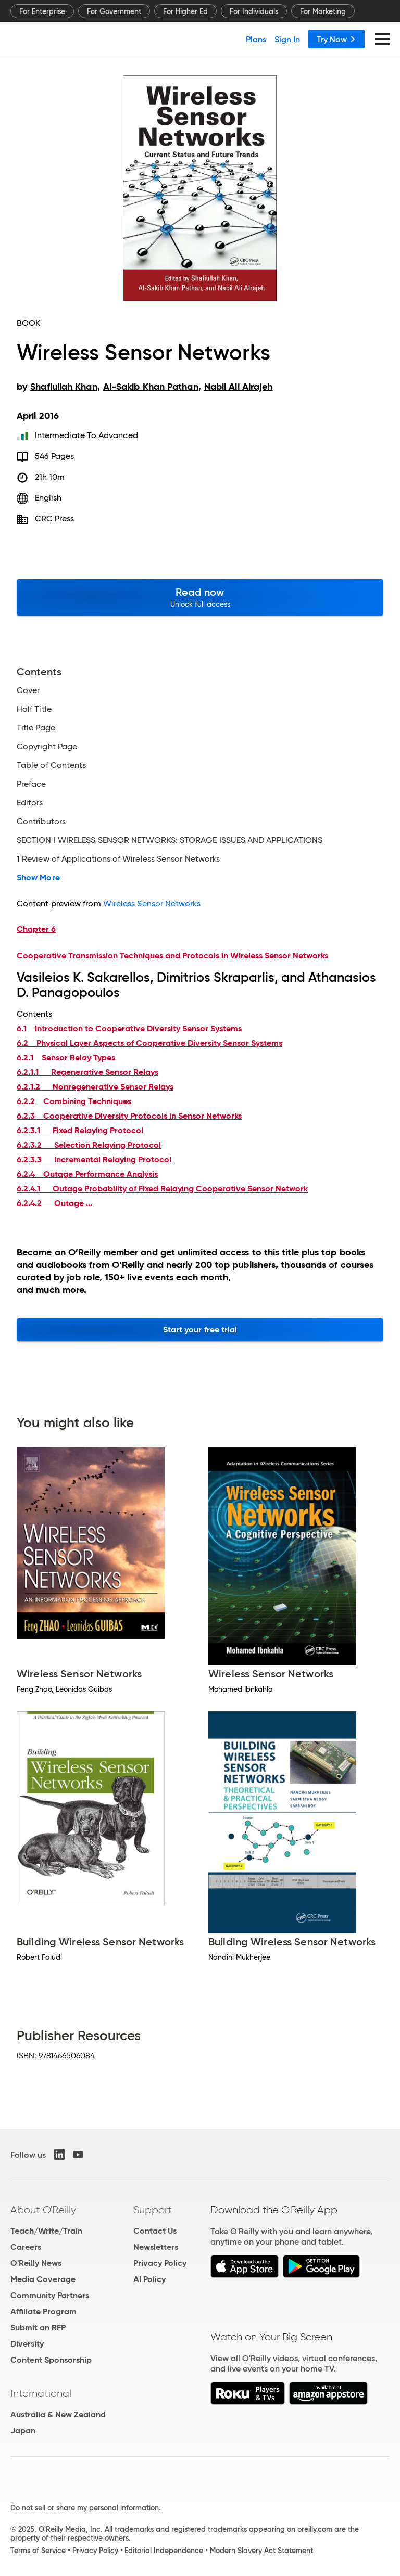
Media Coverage (43, 2279)
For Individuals (254, 11)
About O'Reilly (43, 2209)
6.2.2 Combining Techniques (74, 1101)
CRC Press (54, 518)
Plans (256, 39)
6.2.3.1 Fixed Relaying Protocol (80, 1130)
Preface (31, 784)
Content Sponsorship (51, 2359)
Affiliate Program (43, 2311)
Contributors (41, 821)
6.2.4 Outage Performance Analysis (87, 1174)
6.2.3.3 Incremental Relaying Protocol (94, 1159)
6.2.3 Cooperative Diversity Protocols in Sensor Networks (129, 1115)
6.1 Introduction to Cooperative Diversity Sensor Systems (129, 1028)
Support (152, 2209)
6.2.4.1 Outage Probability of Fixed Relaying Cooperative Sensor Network (162, 1188)
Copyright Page (47, 746)
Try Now (336, 39)
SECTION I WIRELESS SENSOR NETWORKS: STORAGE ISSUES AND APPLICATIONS (169, 840)
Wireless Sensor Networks (152, 903)
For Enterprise (42, 11)
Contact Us (155, 2230)
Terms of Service (38, 2550)
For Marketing (323, 11)
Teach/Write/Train (46, 2230)
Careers (25, 2246)
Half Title (34, 709)
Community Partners (49, 2295)
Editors (30, 803)
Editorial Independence (163, 2550)
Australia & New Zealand (58, 2414)
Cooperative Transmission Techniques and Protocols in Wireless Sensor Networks (172, 955)
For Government (114, 11)
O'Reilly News (35, 2263)
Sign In (287, 39)
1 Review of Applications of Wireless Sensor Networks (118, 859)
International (40, 2393)
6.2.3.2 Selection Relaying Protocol (89, 1144)
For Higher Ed (185, 11)
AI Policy (149, 2279)
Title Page (36, 728)
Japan (22, 2430)
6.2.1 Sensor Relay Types (66, 1057)
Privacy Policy (159, 2263)
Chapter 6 (36, 929)
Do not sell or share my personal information (84, 2508)
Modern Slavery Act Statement (261, 2550)
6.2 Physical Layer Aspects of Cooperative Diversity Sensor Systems (149, 1042)
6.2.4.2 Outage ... (54, 1203)
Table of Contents (51, 765)
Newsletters (155, 2246)
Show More (38, 878)
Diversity (27, 2343)
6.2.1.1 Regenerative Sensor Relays (87, 1072)
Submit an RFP (38, 2327)
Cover (28, 690)
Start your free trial (200, 1329)
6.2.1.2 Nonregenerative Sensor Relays (95, 1086)
